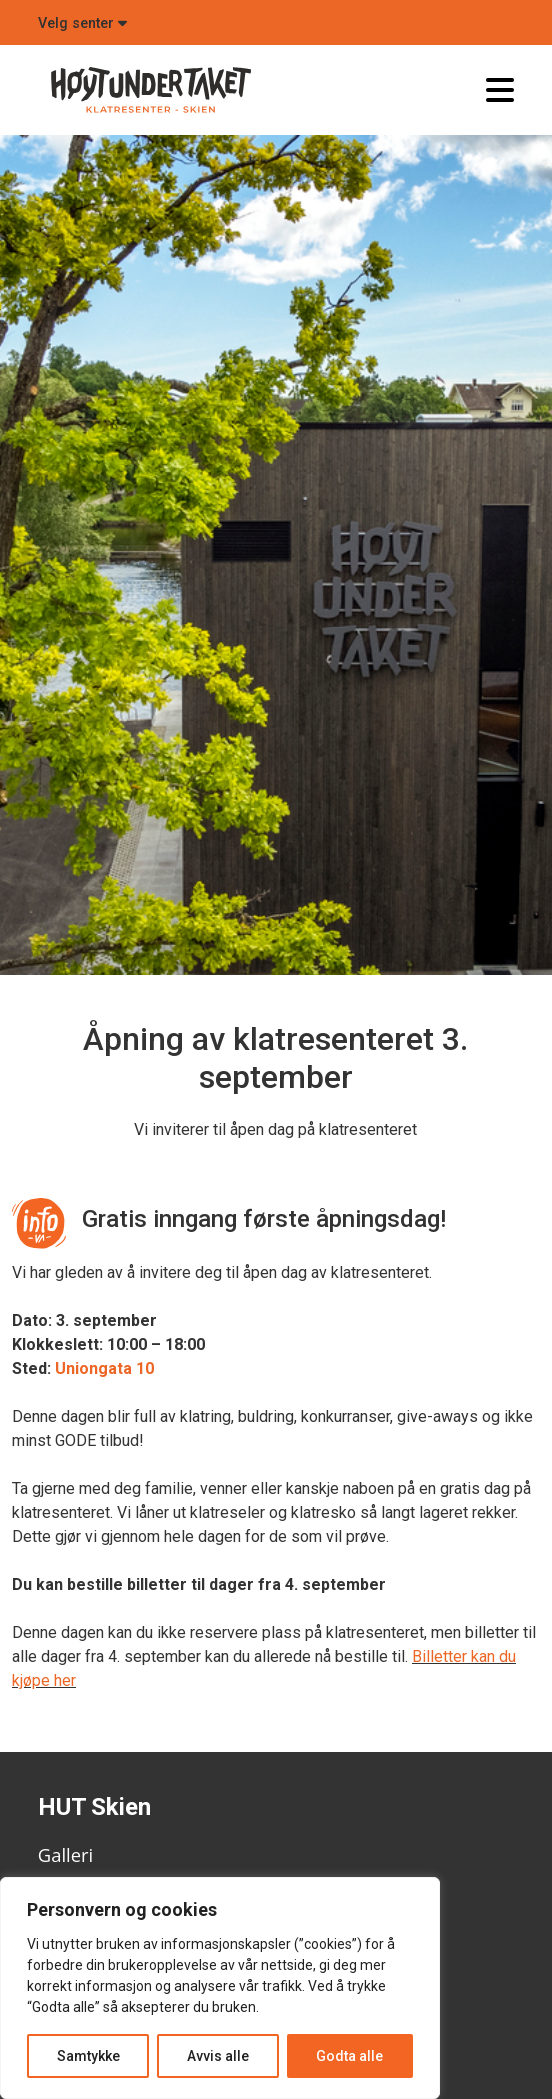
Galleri (65, 1854)
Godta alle (349, 2056)
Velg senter (82, 23)
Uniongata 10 (104, 1368)
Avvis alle (218, 2056)
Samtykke (88, 2056)
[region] (220, 1988)
